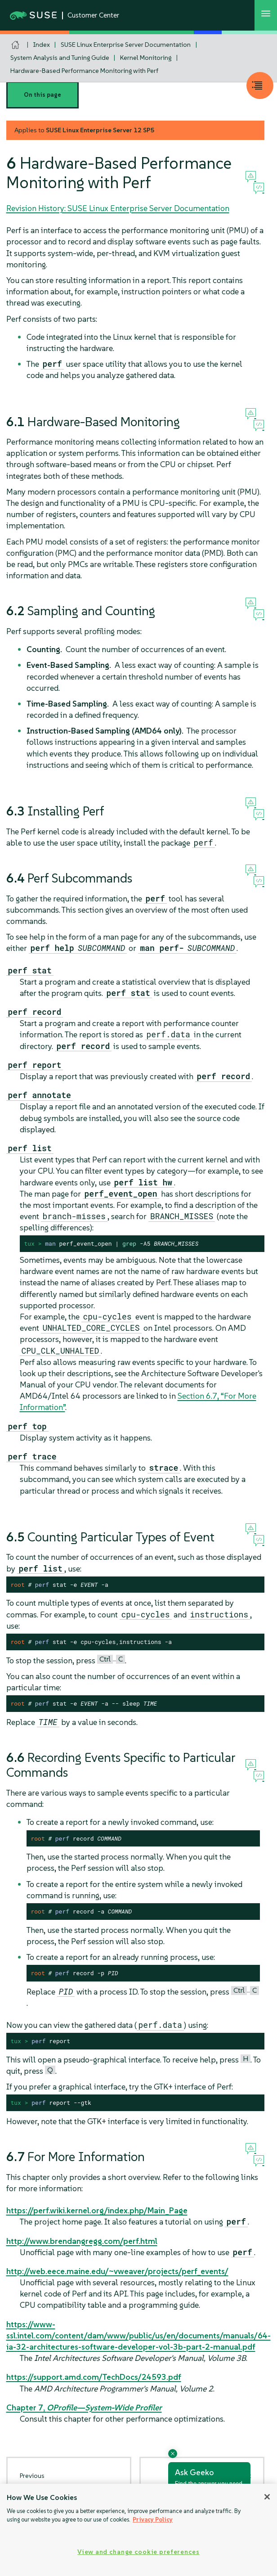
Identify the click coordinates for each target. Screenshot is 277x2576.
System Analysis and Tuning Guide (59, 58)
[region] (138, 2530)
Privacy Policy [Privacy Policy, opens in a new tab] (153, 2519)
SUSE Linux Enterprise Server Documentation (126, 45)
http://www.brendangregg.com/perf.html (81, 2241)
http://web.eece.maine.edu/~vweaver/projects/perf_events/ (117, 2271)
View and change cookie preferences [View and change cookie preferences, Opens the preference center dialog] (138, 2552)
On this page (42, 95)
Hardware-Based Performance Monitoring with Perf (84, 71)
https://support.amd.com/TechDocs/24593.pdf (93, 2377)
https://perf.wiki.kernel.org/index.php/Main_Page (97, 2210)
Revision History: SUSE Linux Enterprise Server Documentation (117, 208)
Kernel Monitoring (145, 58)
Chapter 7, (84, 2407)
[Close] (267, 2497)
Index (41, 45)
